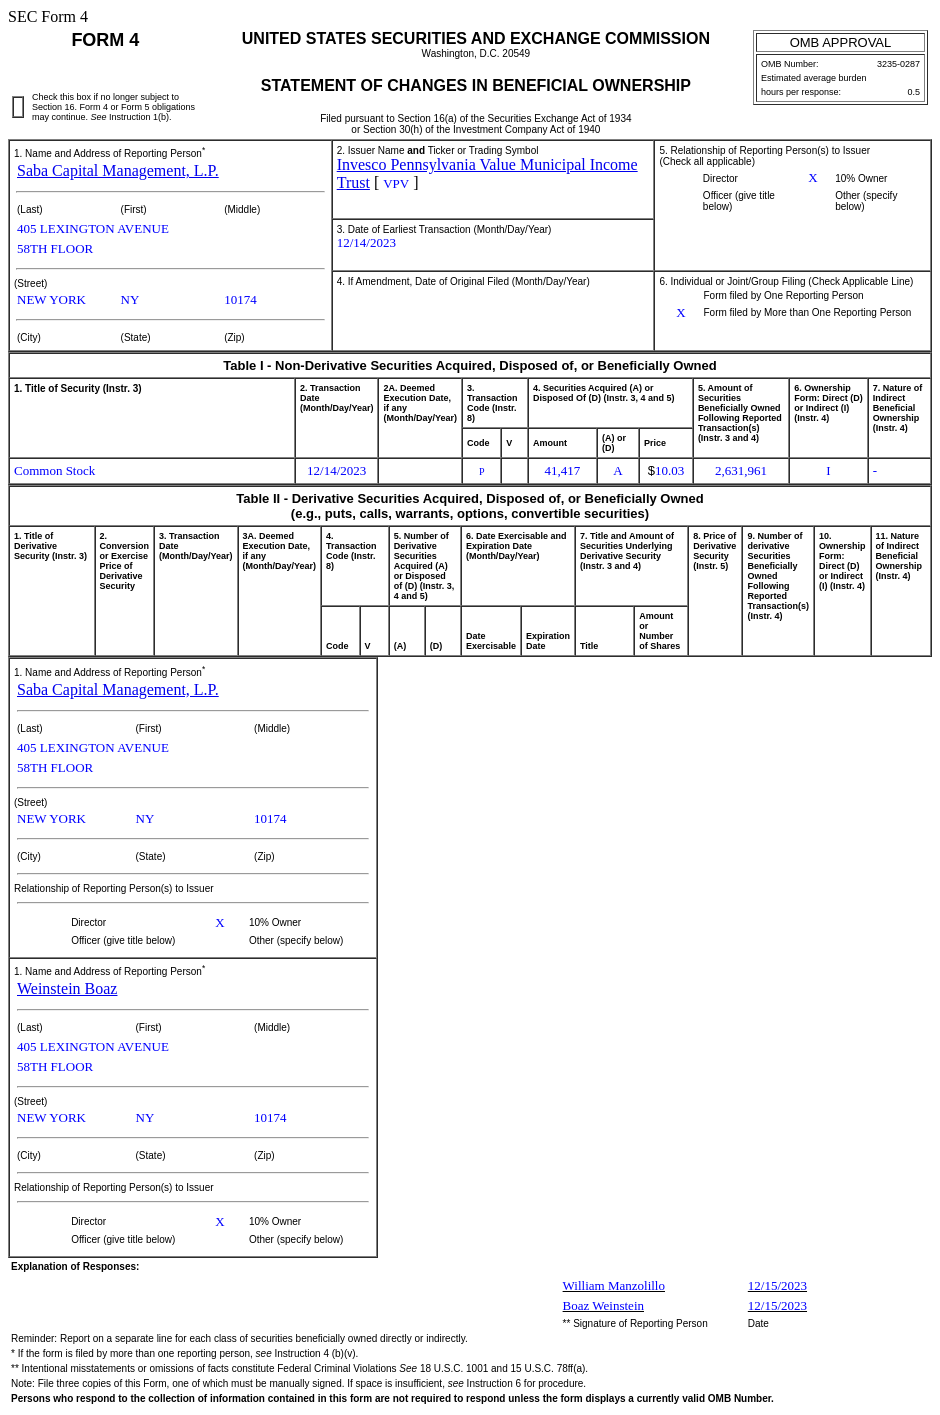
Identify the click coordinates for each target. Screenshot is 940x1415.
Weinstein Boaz (67, 988)
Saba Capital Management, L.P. (118, 170)
